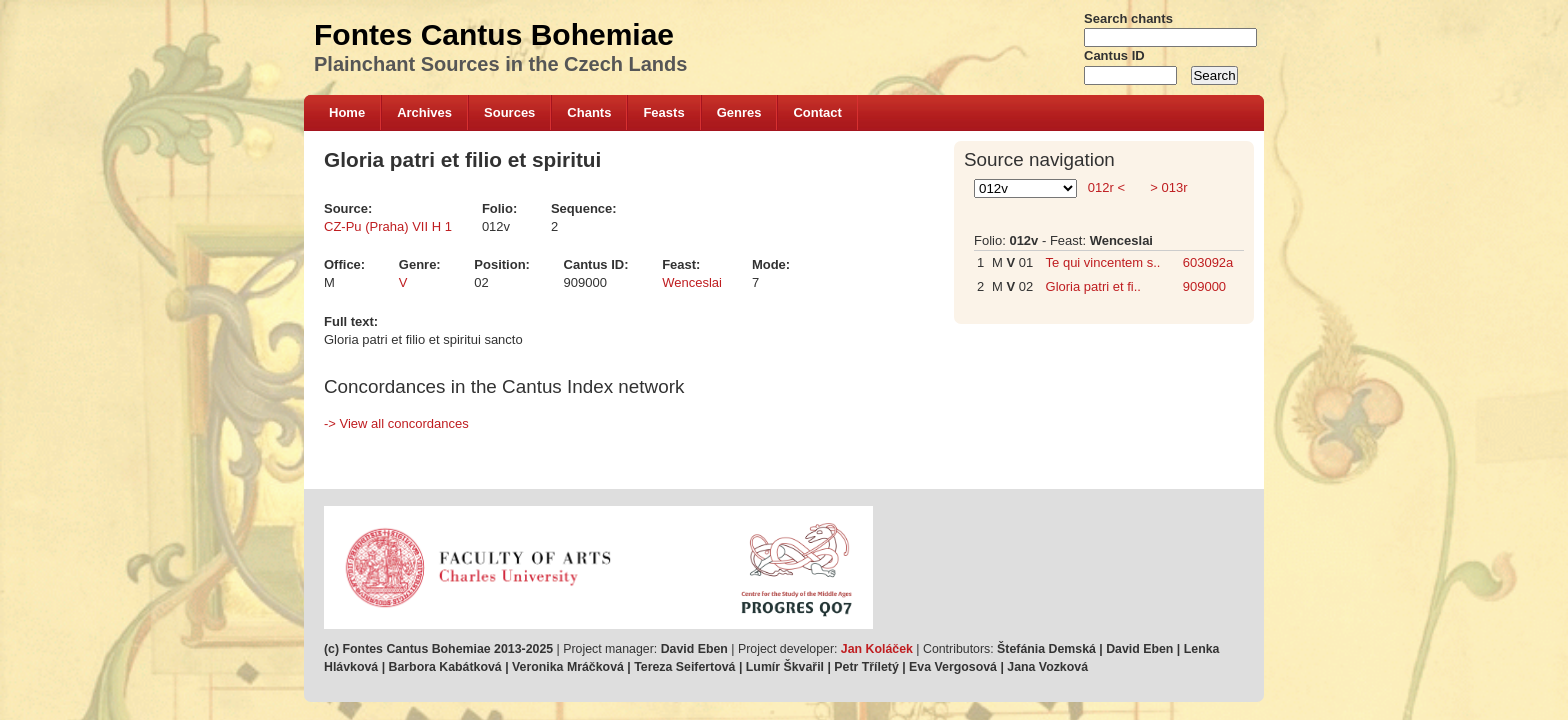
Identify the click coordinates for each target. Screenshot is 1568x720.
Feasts (663, 112)
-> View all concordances (396, 423)
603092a (1208, 262)
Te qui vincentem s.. (1103, 262)
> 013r (1167, 187)
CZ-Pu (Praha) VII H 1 (388, 226)
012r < (1106, 187)
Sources (509, 112)
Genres (739, 112)
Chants (589, 112)
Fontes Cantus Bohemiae (494, 34)
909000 (1204, 286)
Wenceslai (692, 282)
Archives (424, 112)
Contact (817, 112)
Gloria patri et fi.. (1093, 286)
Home (347, 112)
